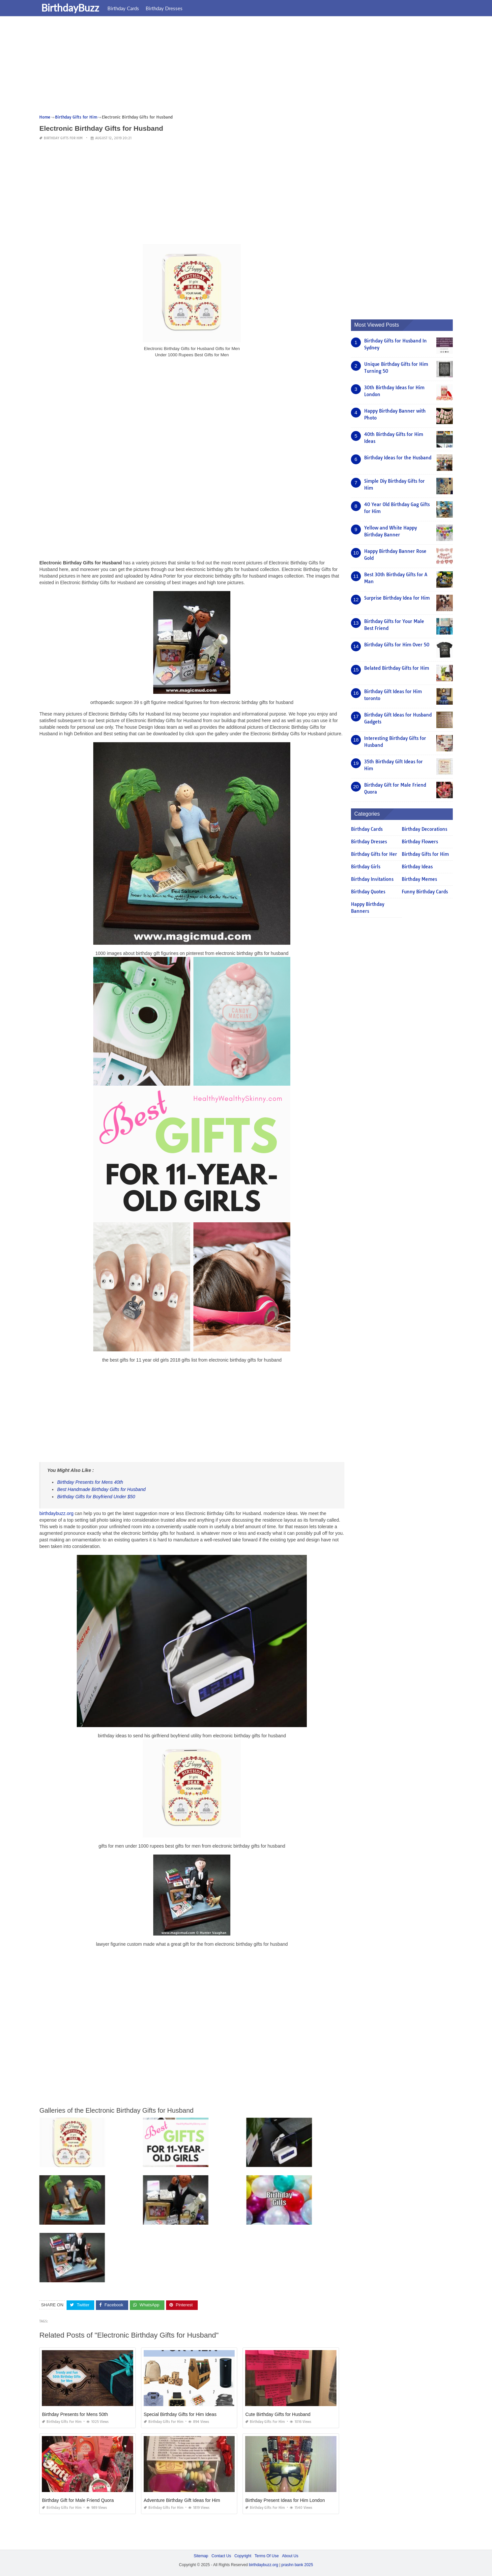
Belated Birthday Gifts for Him (396, 668)
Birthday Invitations (372, 879)
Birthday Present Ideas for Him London (285, 2500)
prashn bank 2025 (297, 2564)
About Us (290, 2556)
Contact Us (221, 2556)
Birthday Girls (365, 867)
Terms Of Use (267, 2556)
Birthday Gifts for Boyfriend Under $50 (96, 1496)
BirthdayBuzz (72, 8)
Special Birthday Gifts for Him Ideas (180, 2414)
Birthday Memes (419, 879)
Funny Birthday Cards (425, 892)
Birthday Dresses (165, 8)
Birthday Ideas (417, 867)
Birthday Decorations (424, 829)
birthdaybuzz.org (56, 1513)
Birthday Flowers (420, 842)
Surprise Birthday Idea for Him (397, 598)
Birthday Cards (124, 8)
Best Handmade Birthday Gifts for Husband (101, 1489)
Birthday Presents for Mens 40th (90, 1482)
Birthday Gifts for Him (63, 138)
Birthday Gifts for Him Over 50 (396, 645)
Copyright (242, 2556)
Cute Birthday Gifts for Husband (277, 2414)
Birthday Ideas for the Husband (397, 458)
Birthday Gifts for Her (374, 854)
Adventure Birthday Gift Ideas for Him (182, 2500)
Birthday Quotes (368, 892)
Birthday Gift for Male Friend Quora (78, 2500)
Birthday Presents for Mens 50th (75, 2414)
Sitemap (201, 2556)
